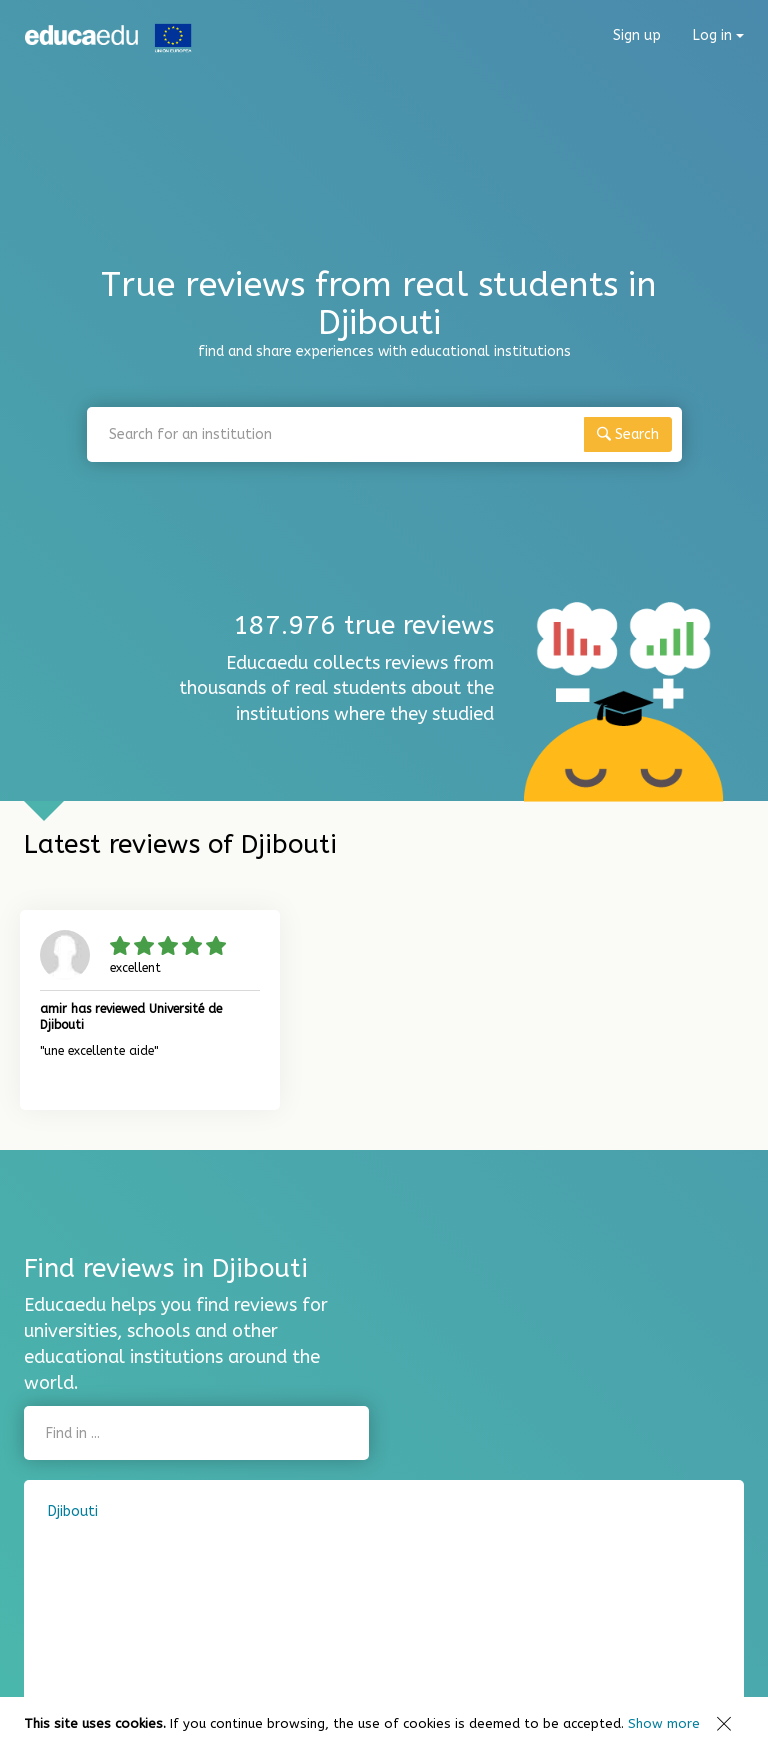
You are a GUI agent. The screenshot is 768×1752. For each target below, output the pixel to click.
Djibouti (73, 1511)
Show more (664, 1723)
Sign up (637, 35)
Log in (718, 35)
